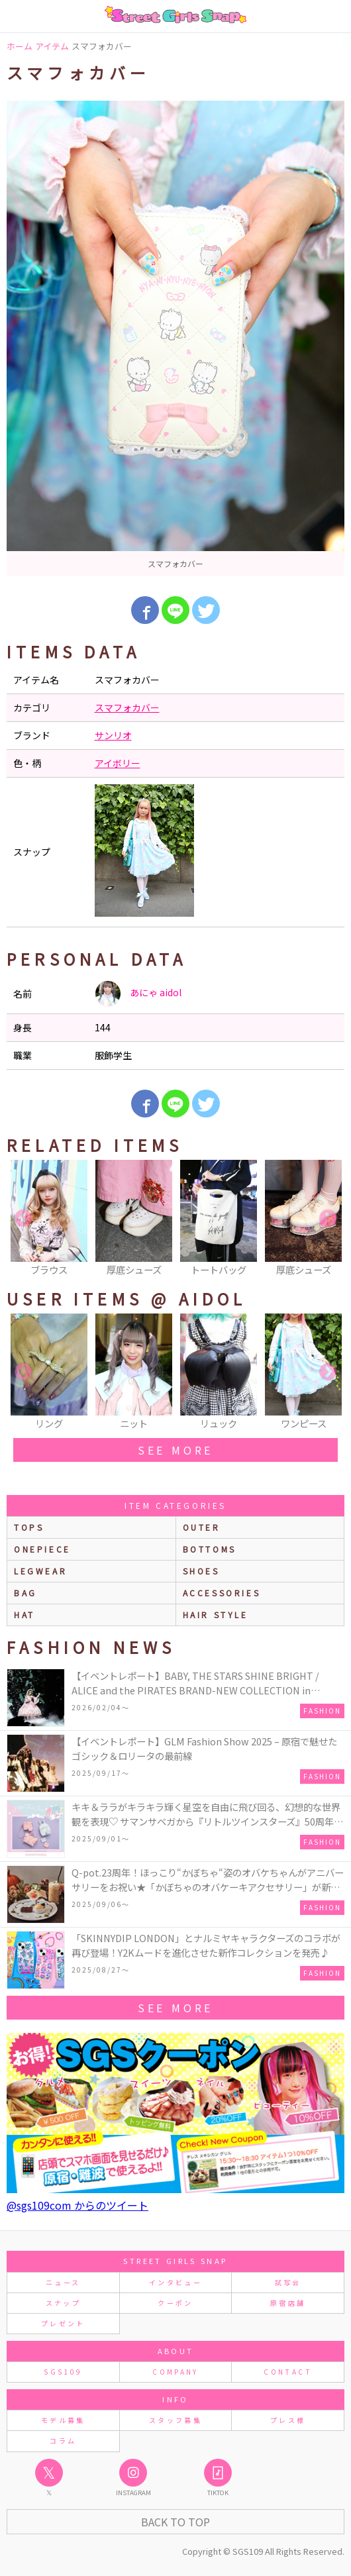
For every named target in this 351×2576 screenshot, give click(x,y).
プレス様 (287, 2420)
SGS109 (63, 2372)
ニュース (63, 2282)
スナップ (63, 2303)
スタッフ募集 (175, 2420)
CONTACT (288, 2372)
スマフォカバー (127, 707)
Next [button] (328, 1219)
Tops (29, 1527)
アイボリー (117, 763)
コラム (63, 2441)
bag (25, 1592)
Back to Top (175, 2522)
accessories (222, 1592)
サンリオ (113, 735)
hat (24, 1614)
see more (175, 1450)
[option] (175, 338)
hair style (215, 1614)
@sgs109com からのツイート (77, 2205)
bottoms (209, 1549)
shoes (201, 1570)
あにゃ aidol (138, 993)
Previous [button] (23, 1219)
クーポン (175, 2303)
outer (202, 1527)
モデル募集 (63, 2420)
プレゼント (63, 2323)
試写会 (288, 2282)
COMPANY (175, 2372)
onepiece (42, 1549)
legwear (40, 1570)
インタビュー (175, 2282)
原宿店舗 (287, 2303)
